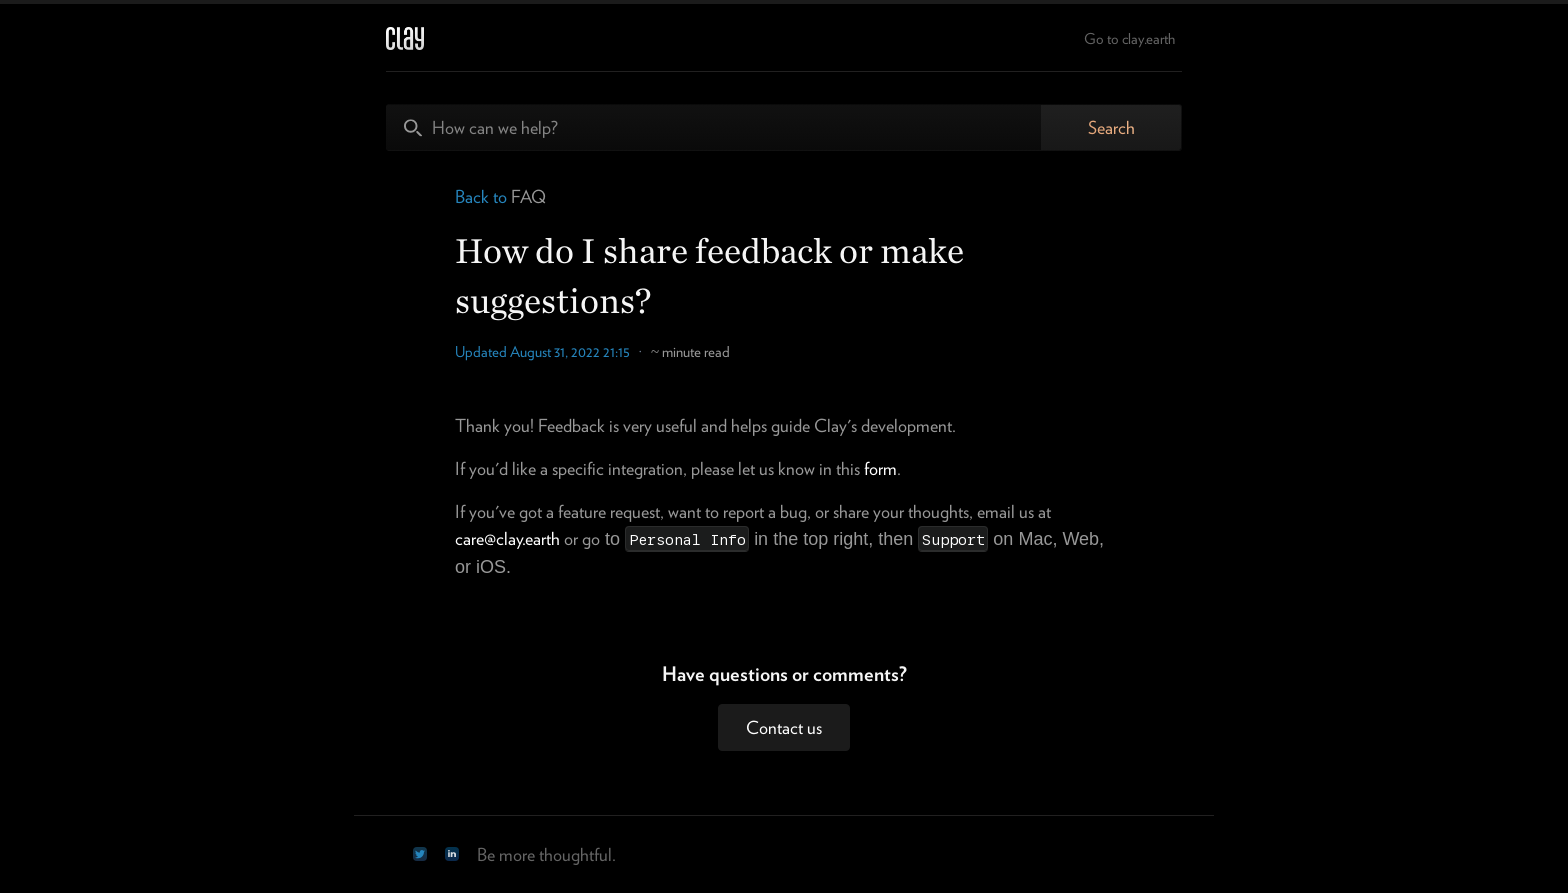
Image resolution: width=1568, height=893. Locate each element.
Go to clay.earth (1129, 39)
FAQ (528, 196)
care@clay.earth (507, 538)
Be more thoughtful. (546, 854)
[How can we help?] (714, 127)
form (880, 468)
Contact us (784, 727)
